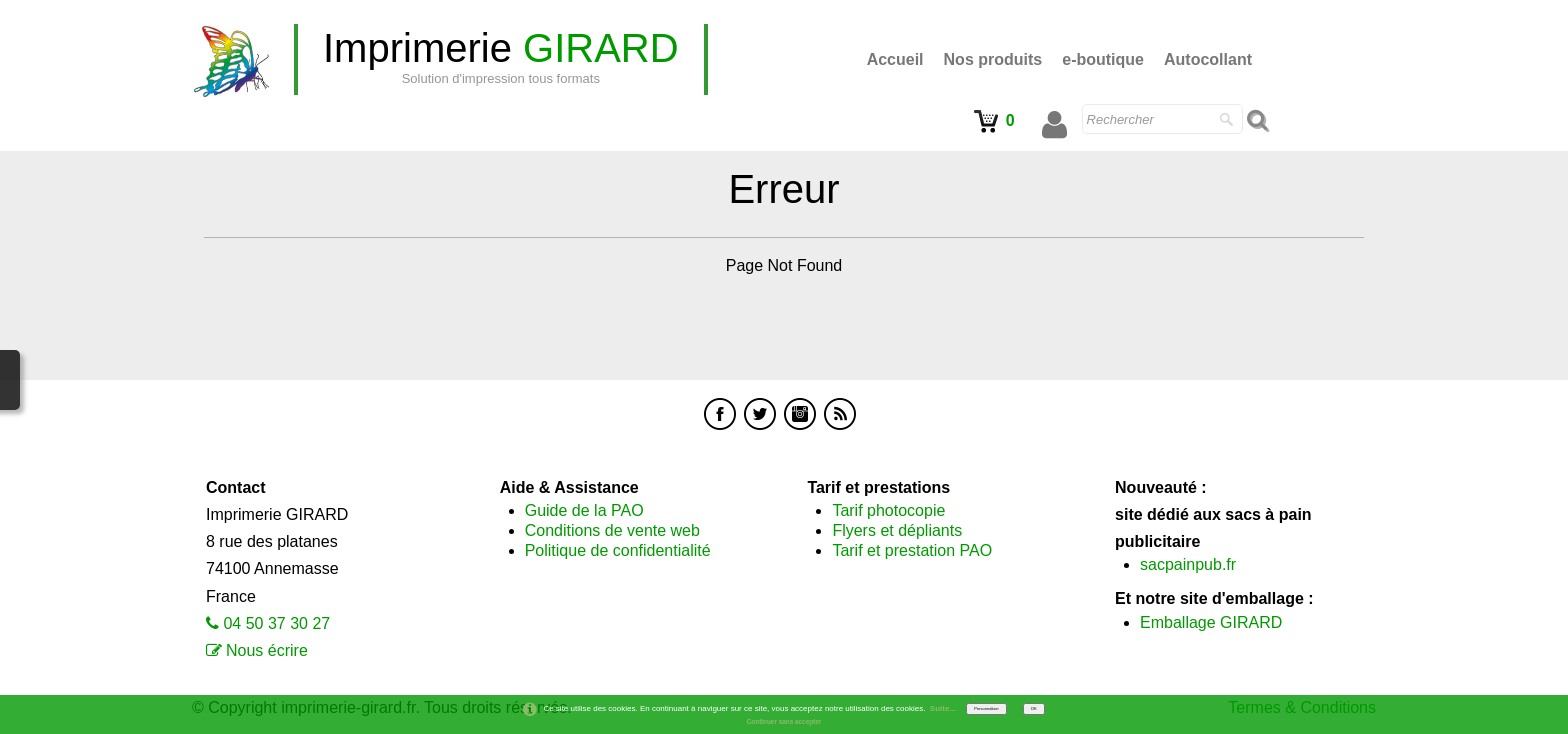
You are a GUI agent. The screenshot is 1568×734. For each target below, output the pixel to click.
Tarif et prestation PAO (912, 550)
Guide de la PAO (584, 510)
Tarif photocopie (888, 510)
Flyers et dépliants (897, 530)
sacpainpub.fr (1188, 564)
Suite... (943, 708)
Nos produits (993, 59)
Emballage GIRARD (1211, 622)
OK (1034, 708)
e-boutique (1103, 59)
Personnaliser (986, 708)
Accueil (895, 59)
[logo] (501, 59)
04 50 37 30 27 (276, 623)
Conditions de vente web (612, 530)
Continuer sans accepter (784, 721)
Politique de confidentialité (618, 550)
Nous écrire (267, 650)
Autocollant (1208, 59)
